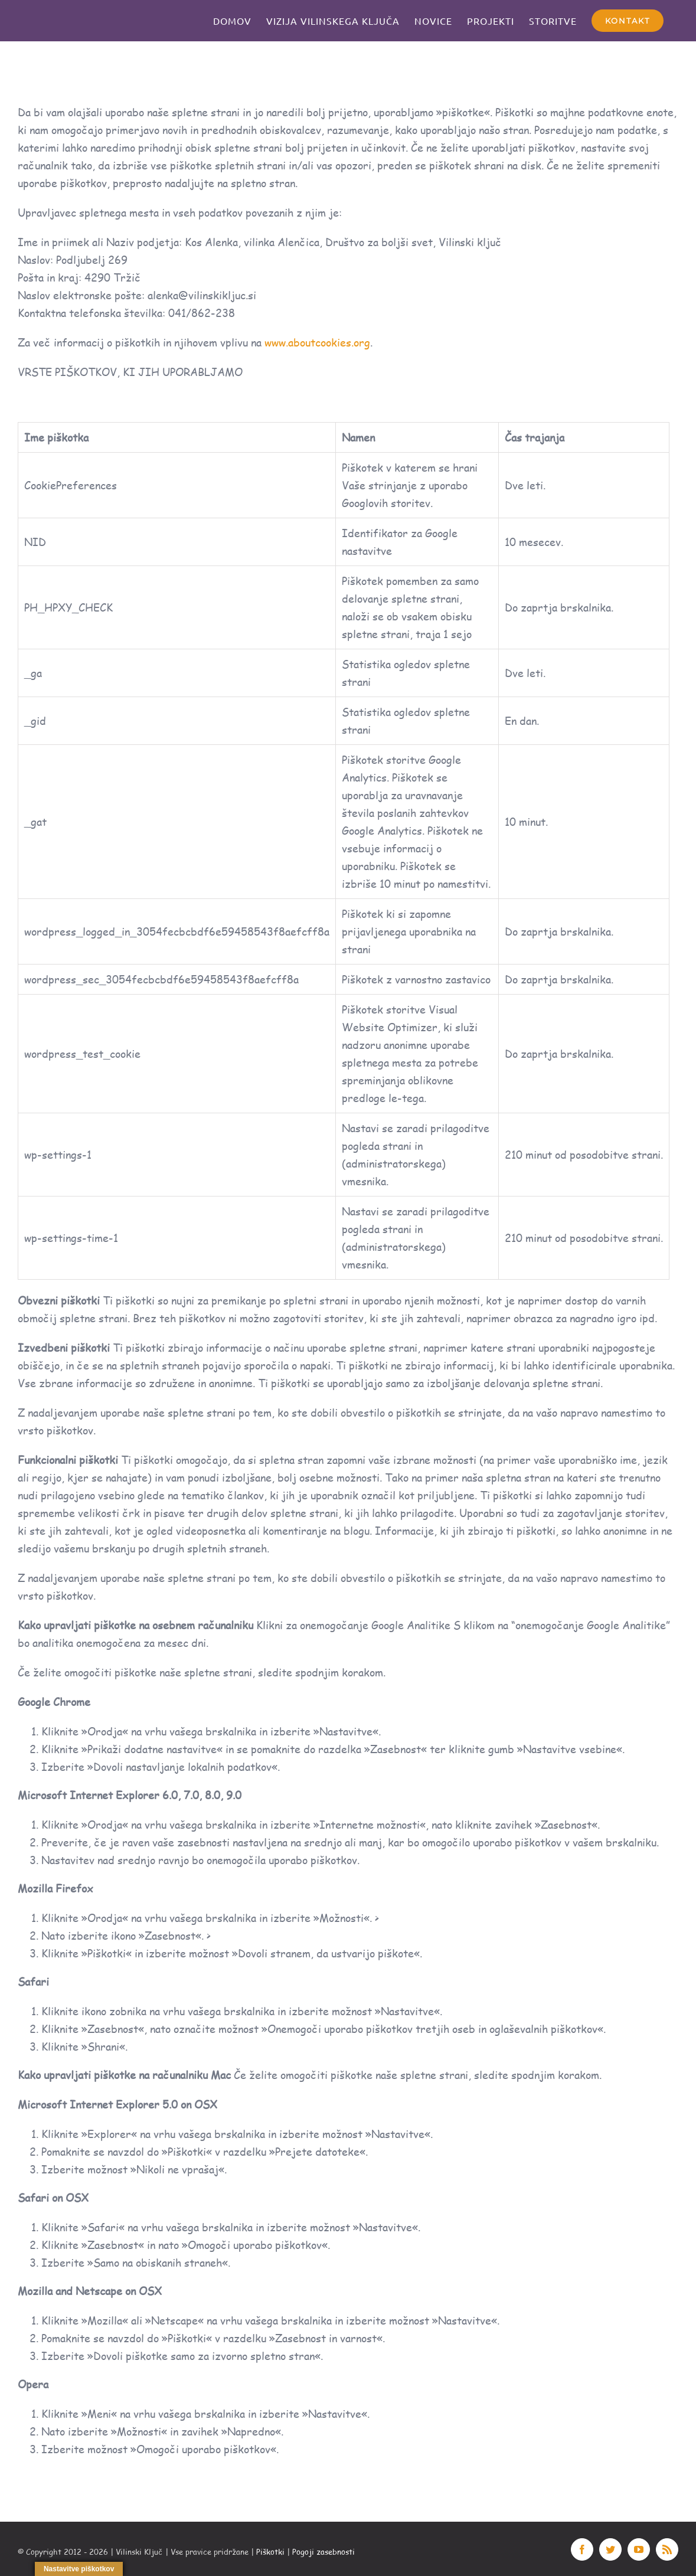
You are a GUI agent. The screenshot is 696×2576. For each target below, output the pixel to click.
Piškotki (270, 2551)
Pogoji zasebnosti (323, 2551)
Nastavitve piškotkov (79, 2569)
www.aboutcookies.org (317, 342)
